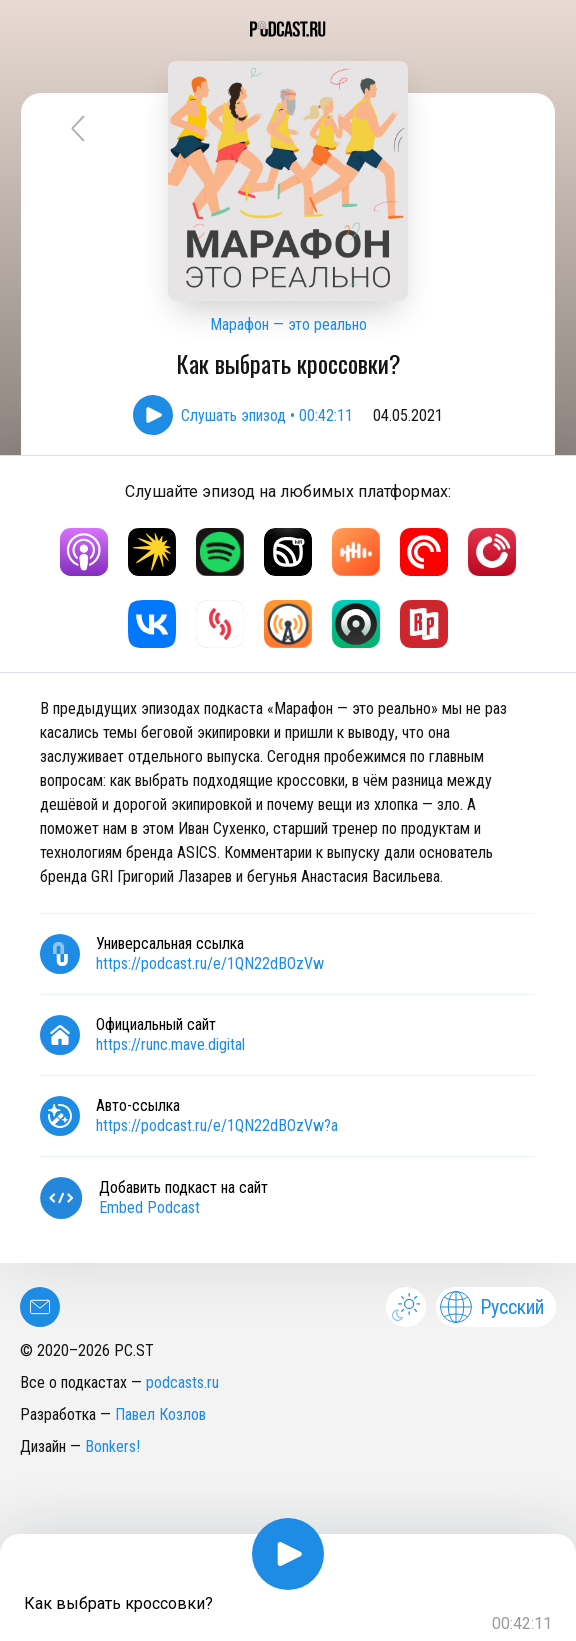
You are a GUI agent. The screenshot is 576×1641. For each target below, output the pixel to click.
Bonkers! (112, 1446)
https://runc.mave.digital (170, 1044)
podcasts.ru (182, 1382)
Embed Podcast (149, 1207)
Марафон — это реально (288, 324)
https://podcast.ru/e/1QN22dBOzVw (210, 963)
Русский (492, 1307)
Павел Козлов (160, 1414)
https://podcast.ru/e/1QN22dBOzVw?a (217, 1125)
